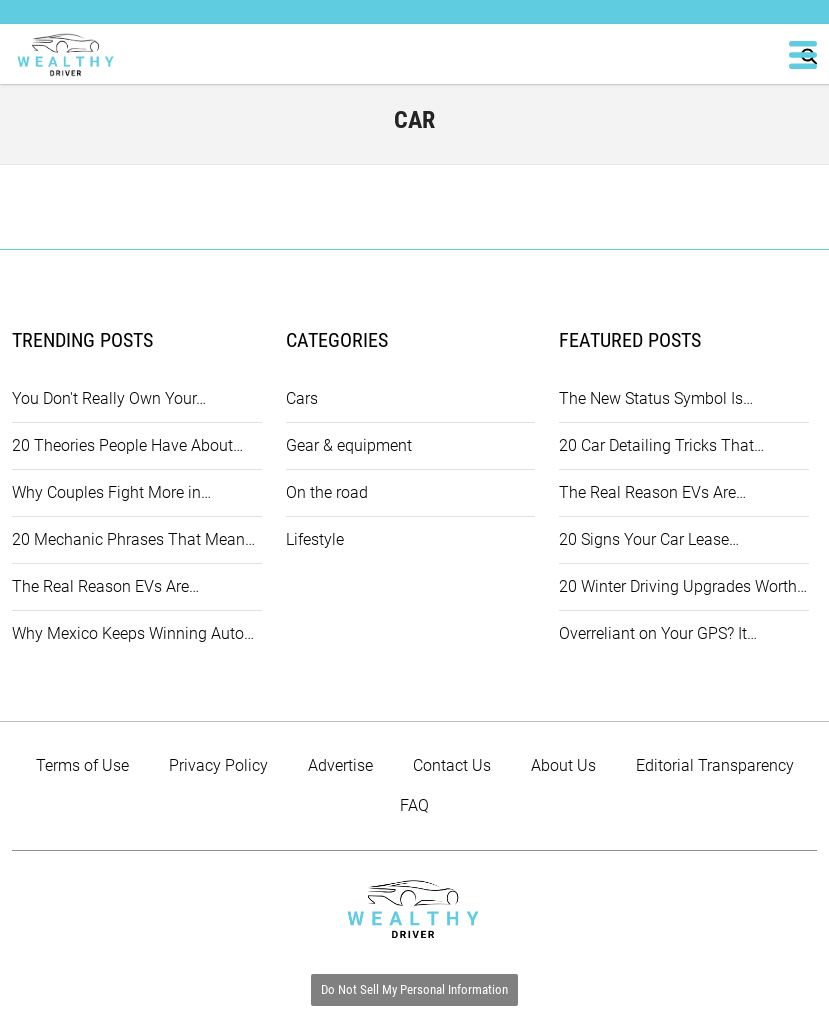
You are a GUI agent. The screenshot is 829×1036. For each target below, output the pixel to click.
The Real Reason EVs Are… (105, 586)
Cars (302, 398)
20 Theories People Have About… (127, 445)
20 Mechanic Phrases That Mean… (133, 539)
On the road (327, 492)
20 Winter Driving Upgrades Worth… (683, 586)
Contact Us (452, 765)
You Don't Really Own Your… (109, 398)
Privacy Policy (218, 765)
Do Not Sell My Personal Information (414, 989)
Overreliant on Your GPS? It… (658, 633)
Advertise (340, 765)
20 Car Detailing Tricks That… (661, 445)
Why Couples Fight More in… (111, 492)
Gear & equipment (349, 445)
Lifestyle (315, 539)
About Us (563, 765)
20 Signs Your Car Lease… (649, 539)
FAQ (414, 805)
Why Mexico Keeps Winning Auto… (133, 633)
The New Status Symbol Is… (656, 398)
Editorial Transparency (715, 765)
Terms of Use (82, 765)
